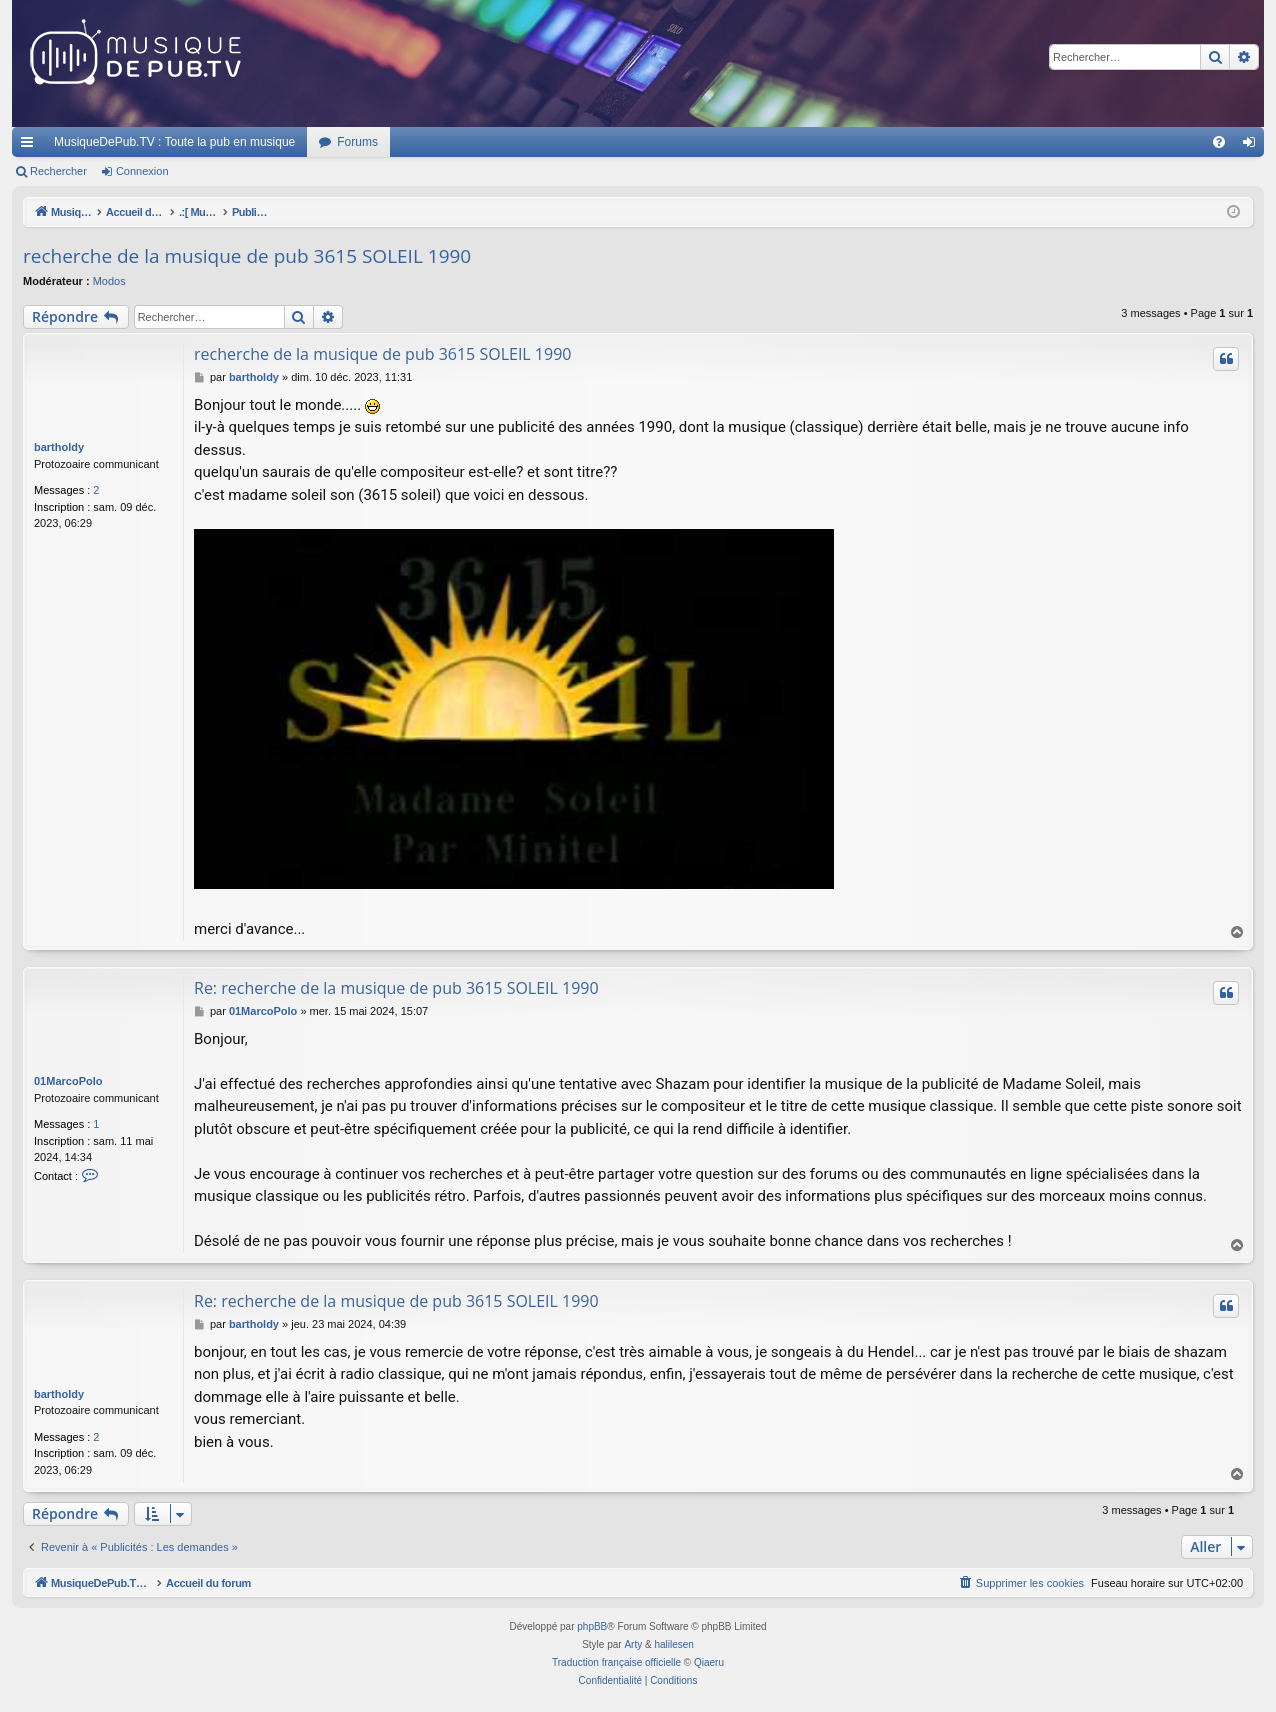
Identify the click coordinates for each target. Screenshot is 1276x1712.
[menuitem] (1219, 142)
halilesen (673, 1644)
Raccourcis (31, 146)
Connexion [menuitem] (1253, 146)
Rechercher (58, 171)
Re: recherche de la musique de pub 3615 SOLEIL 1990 (396, 988)
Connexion (142, 171)
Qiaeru (709, 1662)
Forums (357, 142)
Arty (633, 1644)
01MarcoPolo (68, 1081)
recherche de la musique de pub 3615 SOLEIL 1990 (247, 256)
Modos (109, 281)
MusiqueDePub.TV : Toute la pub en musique (174, 142)
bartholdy (59, 447)
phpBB (592, 1626)
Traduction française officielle (616, 1662)
